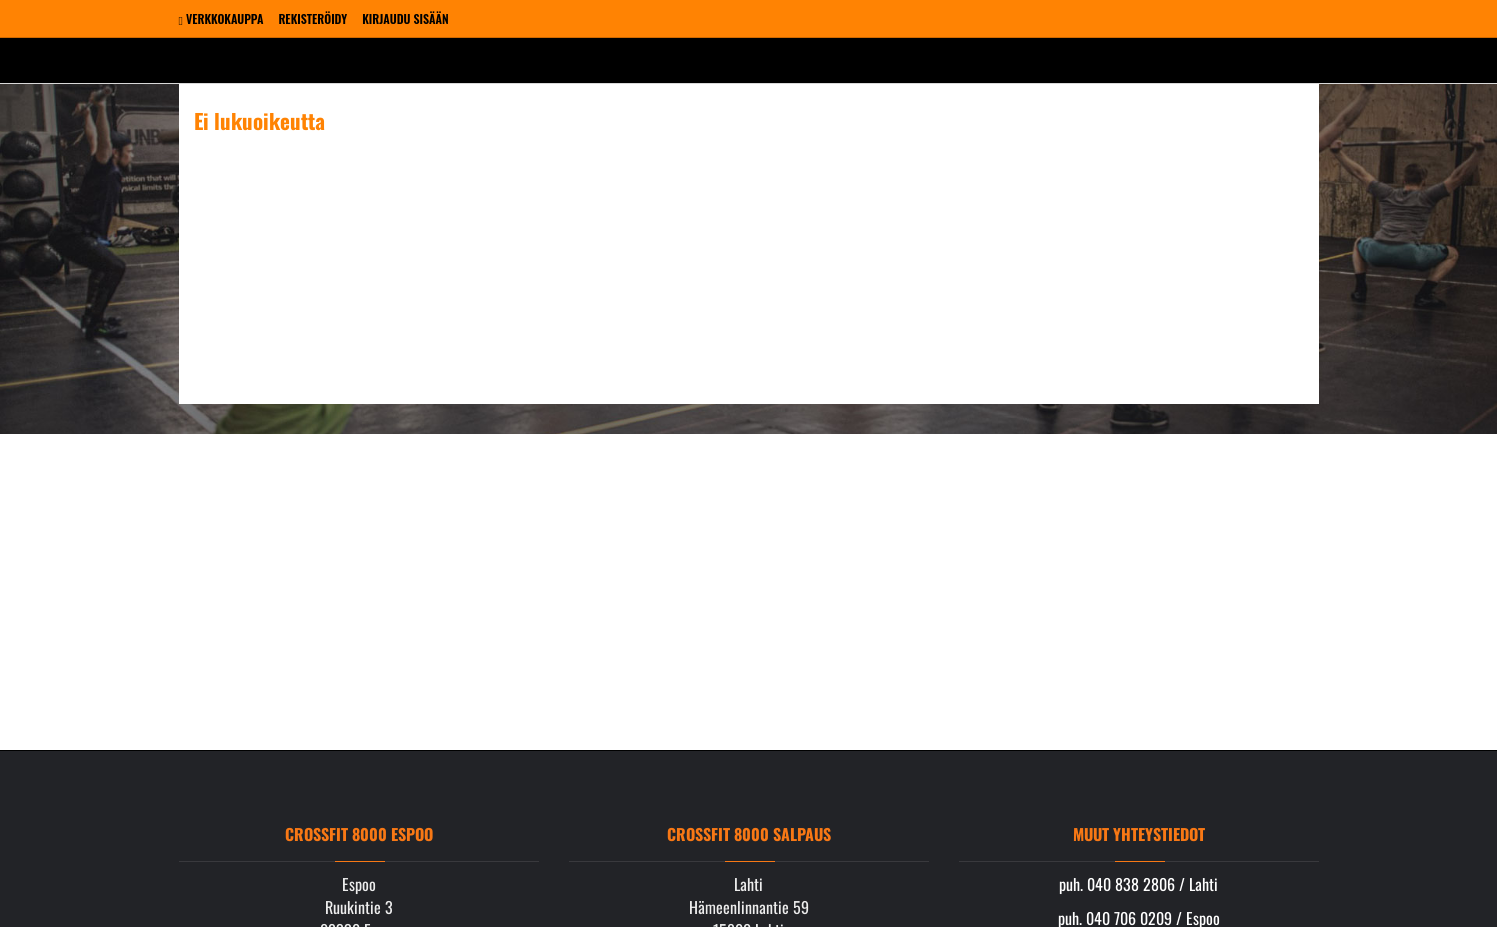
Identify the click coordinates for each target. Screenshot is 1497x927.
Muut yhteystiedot (1139, 834)
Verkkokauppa (221, 18)
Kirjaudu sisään (405, 18)
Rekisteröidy (312, 18)
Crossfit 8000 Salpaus (749, 834)
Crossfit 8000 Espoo (359, 834)
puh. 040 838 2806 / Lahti (1138, 884)
